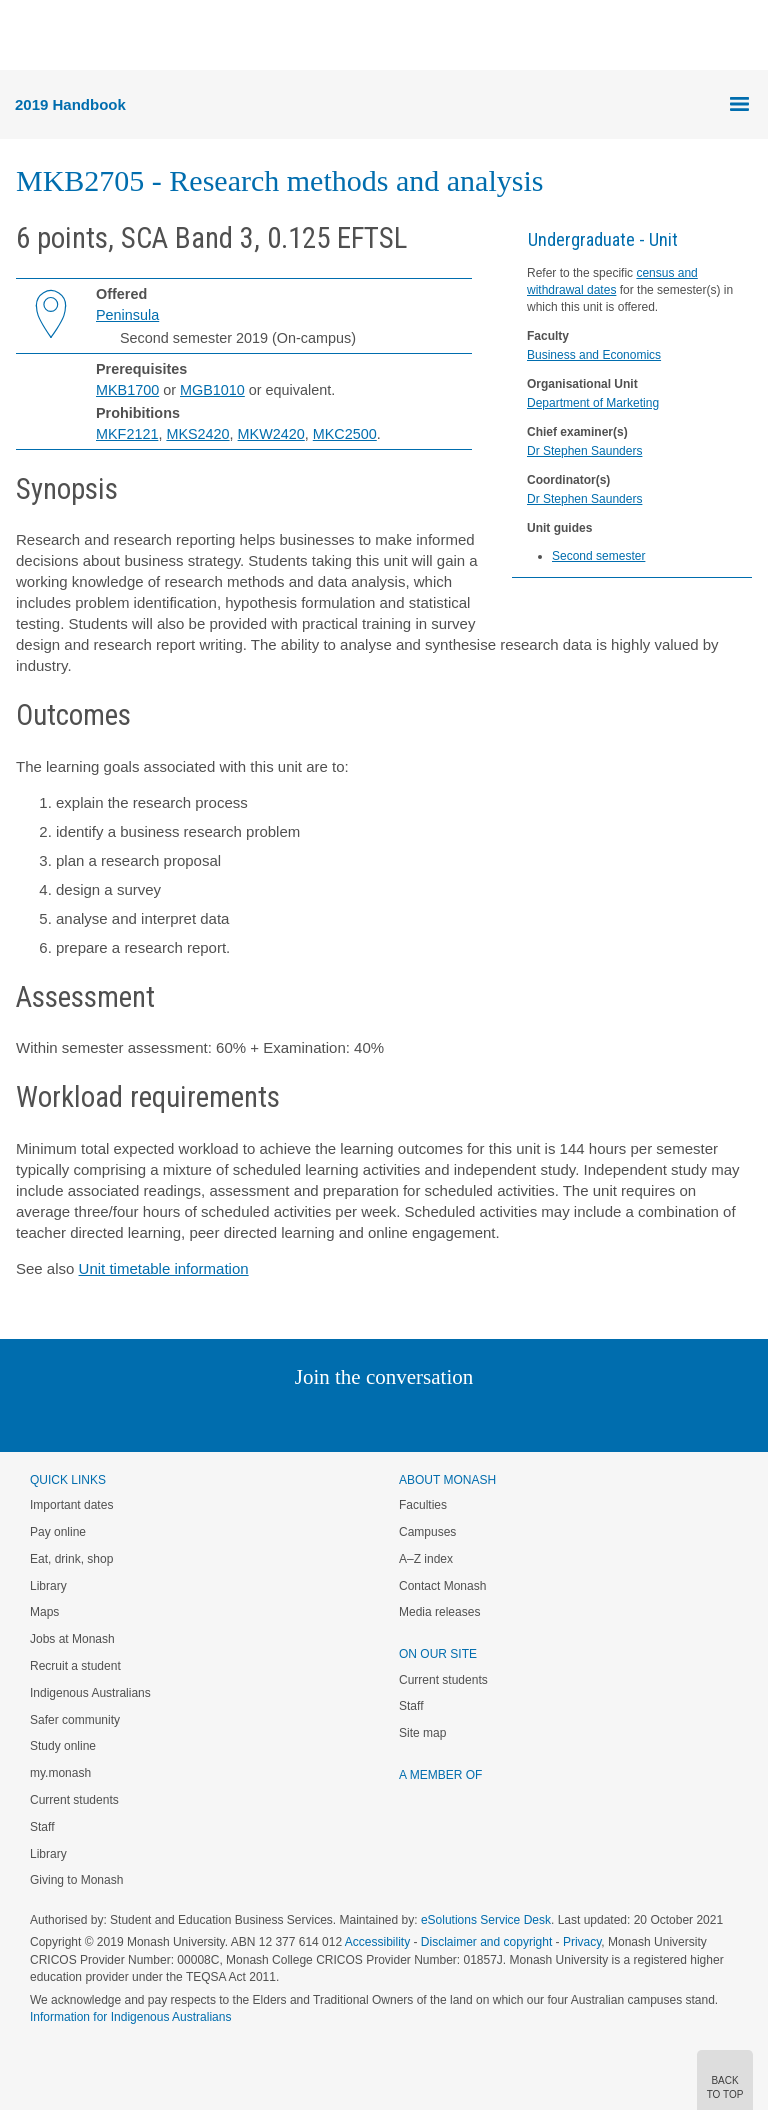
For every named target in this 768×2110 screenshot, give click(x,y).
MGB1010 (212, 390)
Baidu (523, 1417)
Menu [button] (26, 36)
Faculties (423, 1505)
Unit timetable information (164, 1268)
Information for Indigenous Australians (130, 2017)
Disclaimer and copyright (486, 1942)
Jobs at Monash (72, 1639)
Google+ (399, 1417)
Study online (63, 1746)
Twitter (326, 1417)
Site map (422, 1733)
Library (48, 1586)
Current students (74, 1800)
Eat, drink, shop (71, 1559)
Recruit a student (75, 1666)
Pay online (58, 1532)
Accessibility (377, 1942)
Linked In (283, 1417)
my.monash (60, 1773)
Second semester (598, 556)
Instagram (242, 1417)
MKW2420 (271, 434)
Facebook (363, 1417)
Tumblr (439, 1417)
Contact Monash (442, 1586)
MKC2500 (345, 434)
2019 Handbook (70, 104)
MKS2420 (197, 434)
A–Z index (426, 1559)
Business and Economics (594, 355)
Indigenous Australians (90, 1693)
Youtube (479, 1417)
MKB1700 (127, 390)
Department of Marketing (593, 403)
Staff (42, 1827)
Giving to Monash (76, 1880)
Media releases (439, 1612)
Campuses (427, 1532)
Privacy (582, 1942)
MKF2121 (127, 434)
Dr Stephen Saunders (584, 451)
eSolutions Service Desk (486, 1920)
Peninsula (127, 315)
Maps (44, 1612)
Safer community (75, 1720)
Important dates (71, 1505)
